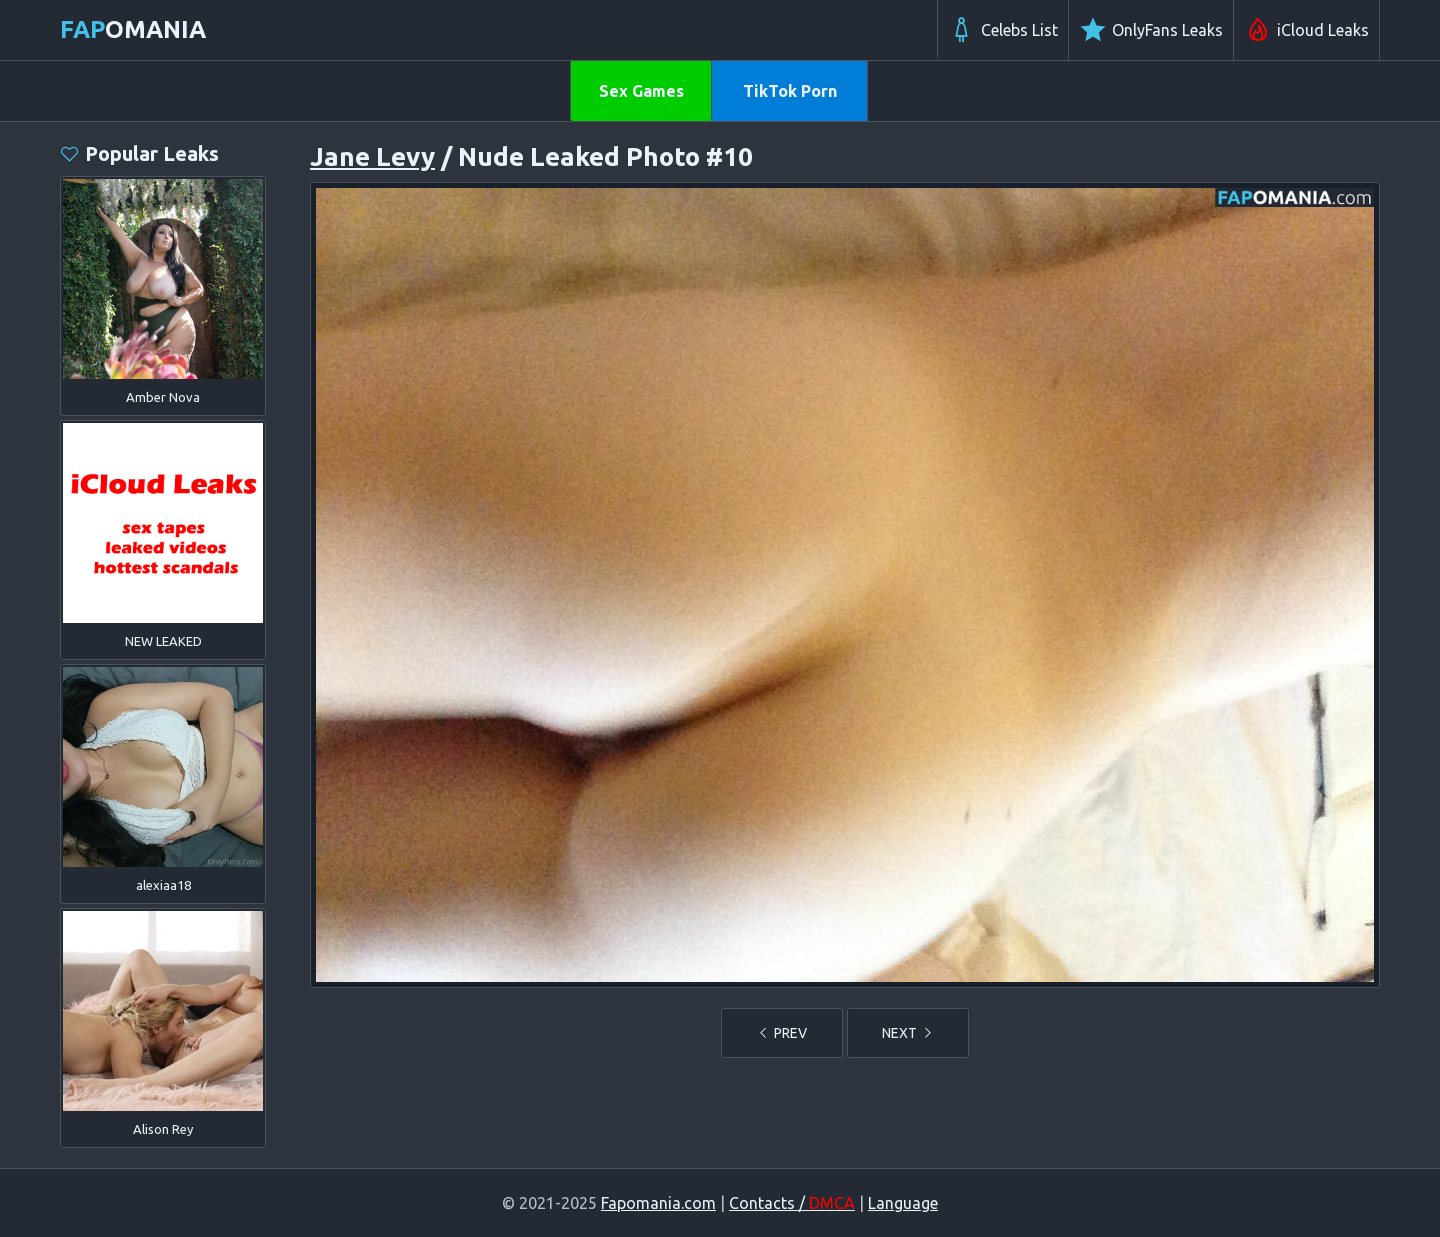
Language (903, 1203)
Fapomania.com (658, 1203)
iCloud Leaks (1306, 30)
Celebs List (1003, 30)
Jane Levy (372, 156)
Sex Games (641, 91)
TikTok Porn (790, 91)
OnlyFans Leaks (1151, 30)
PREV (782, 1033)
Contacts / (792, 1203)
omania (133, 29)
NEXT (908, 1033)
